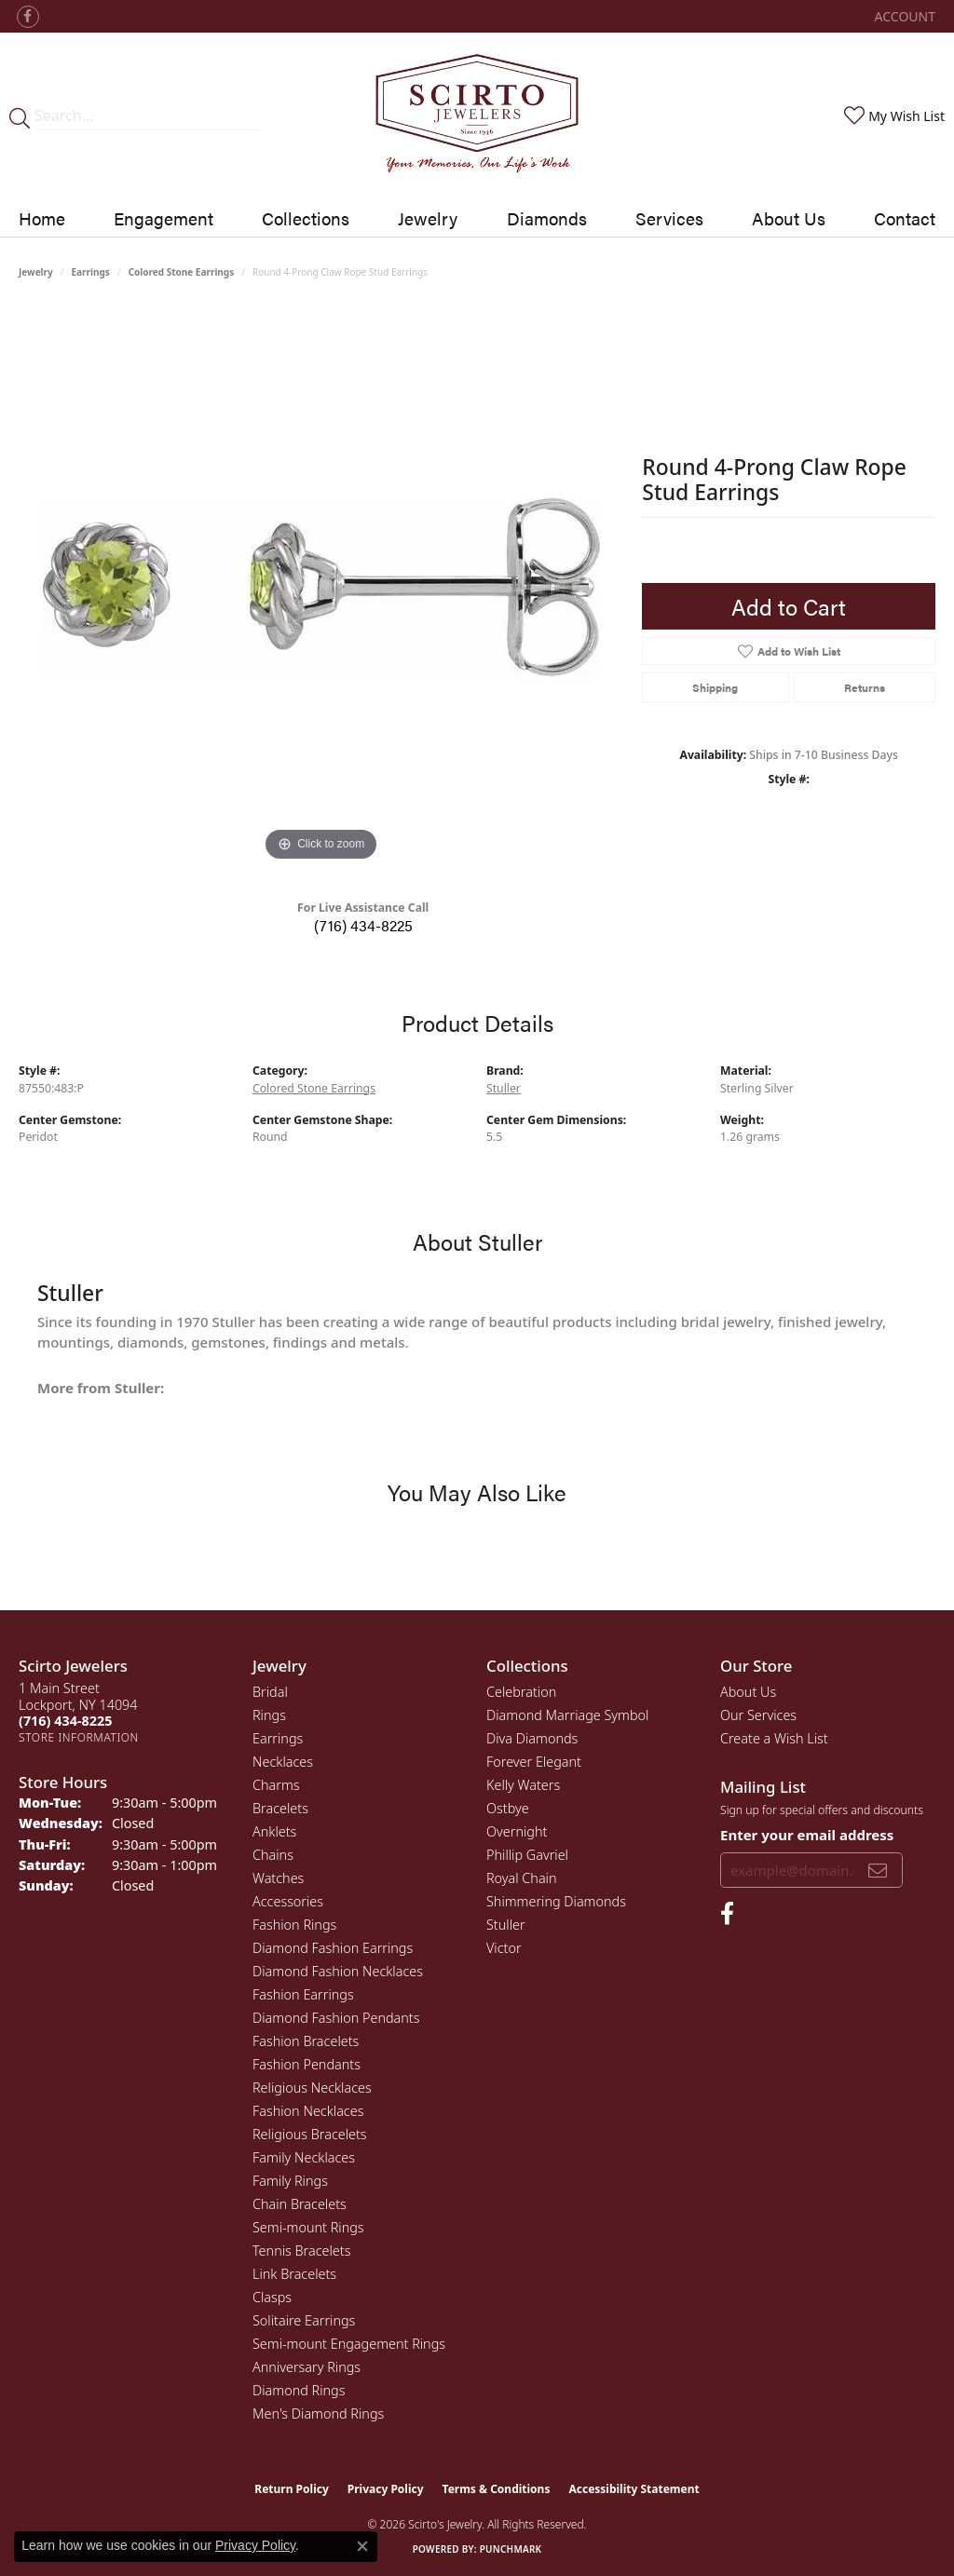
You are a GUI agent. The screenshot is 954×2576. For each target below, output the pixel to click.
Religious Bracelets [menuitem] (309, 2134)
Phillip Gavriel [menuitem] (527, 1855)
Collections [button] (305, 218)
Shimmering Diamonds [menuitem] (556, 1901)
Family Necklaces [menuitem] (303, 2157)
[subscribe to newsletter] (877, 1870)
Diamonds (547, 218)
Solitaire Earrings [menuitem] (303, 2320)
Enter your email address (806, 1834)
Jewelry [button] (427, 218)
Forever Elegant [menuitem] (533, 1761)
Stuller (503, 1088)
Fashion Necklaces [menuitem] (307, 2111)
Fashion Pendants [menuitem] (306, 2064)
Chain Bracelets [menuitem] (299, 2204)
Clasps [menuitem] (272, 2297)
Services (669, 218)
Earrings (91, 271)
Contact (904, 218)
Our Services (758, 1715)
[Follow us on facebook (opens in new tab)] (28, 17)
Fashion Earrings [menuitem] (303, 1994)
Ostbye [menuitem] (507, 1808)
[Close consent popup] (362, 2546)
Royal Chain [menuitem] (521, 1878)
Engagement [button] (163, 218)
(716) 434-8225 (363, 925)
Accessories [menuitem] (287, 1901)
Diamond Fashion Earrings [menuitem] (332, 1948)
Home (42, 218)
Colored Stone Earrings (182, 271)
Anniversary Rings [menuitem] (306, 2367)
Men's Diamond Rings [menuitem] (318, 2413)
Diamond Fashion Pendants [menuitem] (335, 2018)
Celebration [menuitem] (521, 1692)
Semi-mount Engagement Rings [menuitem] (348, 2343)
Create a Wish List (774, 1738)
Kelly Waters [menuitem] (523, 1785)
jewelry (36, 271)
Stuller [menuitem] (505, 1924)
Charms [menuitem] (276, 1785)
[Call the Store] (65, 1720)
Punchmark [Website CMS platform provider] (511, 2549)
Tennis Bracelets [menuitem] (301, 2250)
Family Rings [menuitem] (290, 2181)
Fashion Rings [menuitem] (294, 1924)
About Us (788, 218)
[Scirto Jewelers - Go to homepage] (477, 116)
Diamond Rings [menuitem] (298, 2390)
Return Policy (291, 2489)
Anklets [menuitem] (274, 1831)
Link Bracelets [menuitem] (294, 2274)
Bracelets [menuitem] (280, 1808)
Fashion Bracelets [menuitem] (305, 2041)
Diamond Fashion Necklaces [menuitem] (337, 1971)
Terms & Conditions (497, 2489)
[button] (903, 16)
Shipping (715, 687)
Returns (864, 687)
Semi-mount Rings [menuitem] (308, 2227)
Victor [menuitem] (504, 1948)
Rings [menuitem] (269, 1715)
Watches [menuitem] (278, 1878)
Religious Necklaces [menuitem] (312, 2087)
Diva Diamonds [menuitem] (532, 1738)
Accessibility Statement (633, 2489)
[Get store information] (79, 1737)
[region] (321, 586)
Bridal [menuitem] (270, 1692)
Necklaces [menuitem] (282, 1761)
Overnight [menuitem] (516, 1831)
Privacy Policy (386, 2489)
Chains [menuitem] (272, 1855)
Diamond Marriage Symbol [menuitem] (567, 1715)
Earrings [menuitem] (277, 1738)
